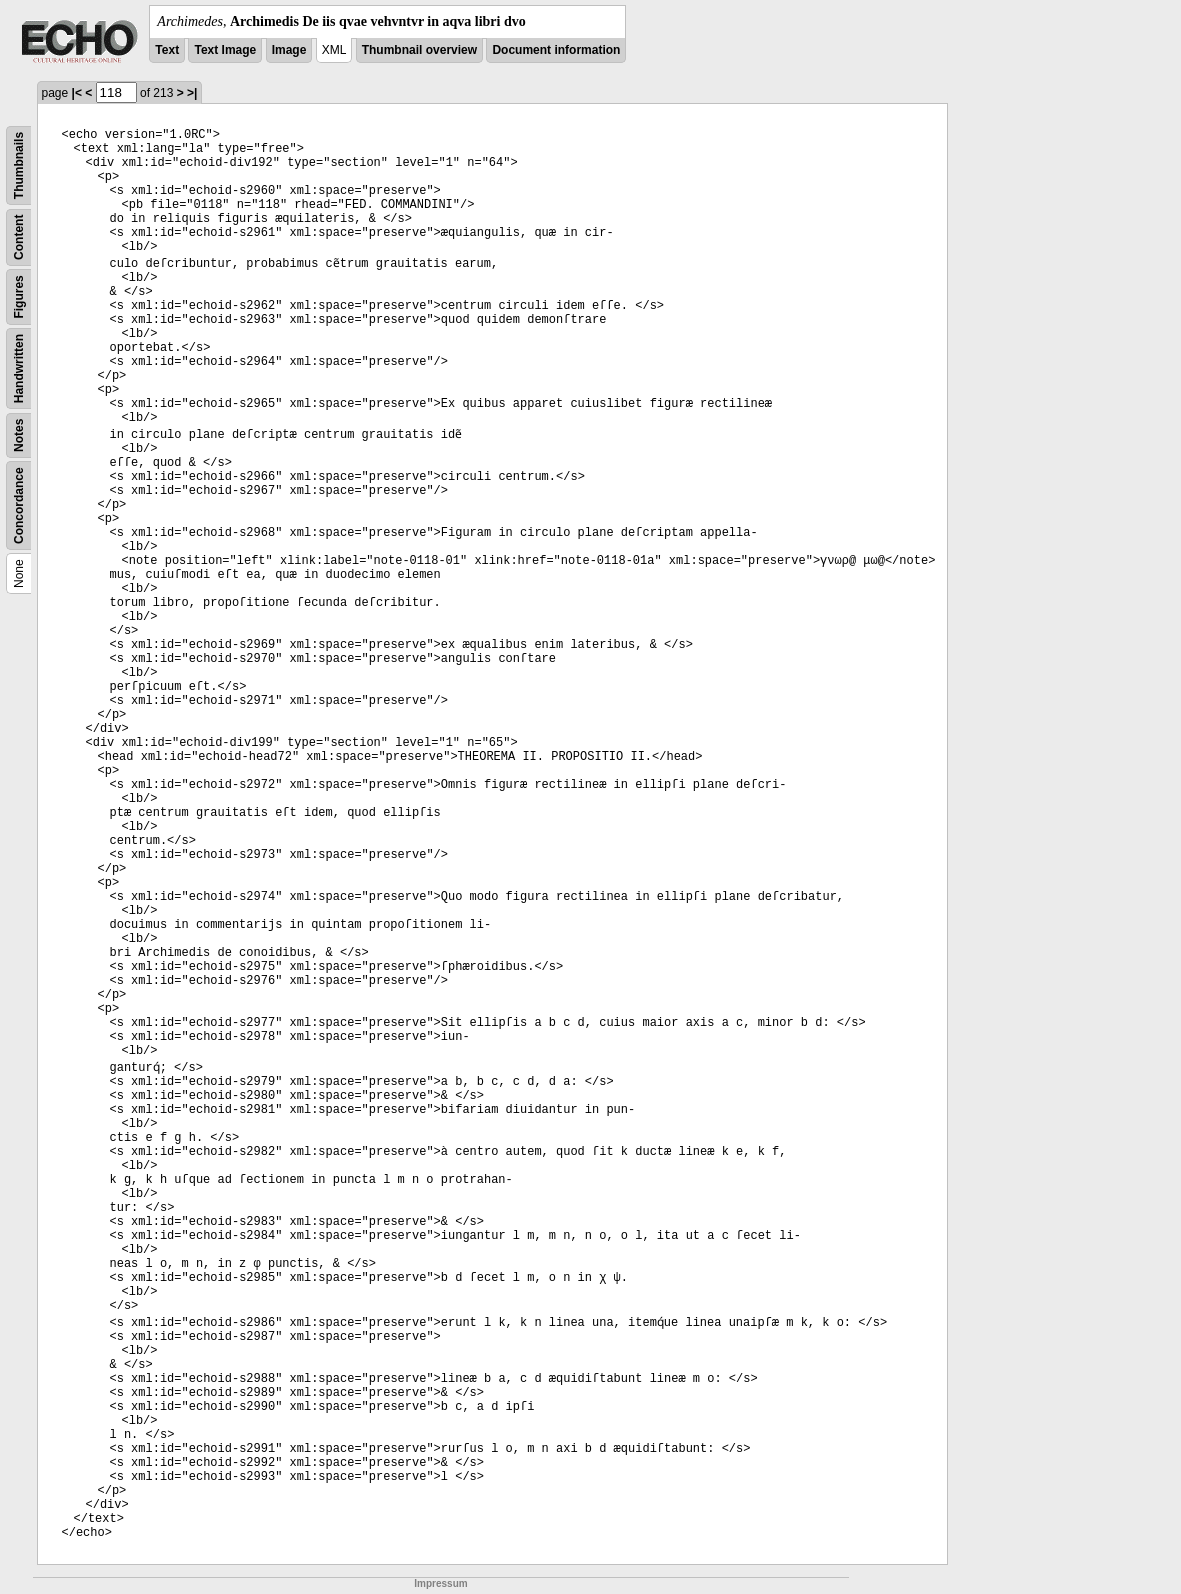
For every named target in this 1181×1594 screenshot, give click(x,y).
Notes (19, 435)
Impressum (440, 1583)
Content (19, 237)
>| (192, 93)
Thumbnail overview (419, 50)
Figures (19, 296)
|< (77, 93)
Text (167, 50)
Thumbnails (19, 165)
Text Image (225, 50)
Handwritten (19, 368)
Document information (556, 50)
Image (289, 50)
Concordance (19, 505)
